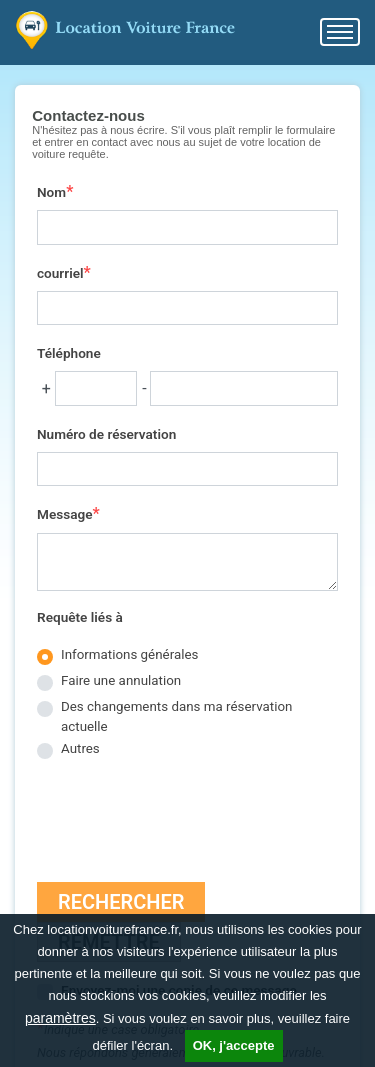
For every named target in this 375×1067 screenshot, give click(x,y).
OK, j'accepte (234, 1045)
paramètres (60, 1018)
